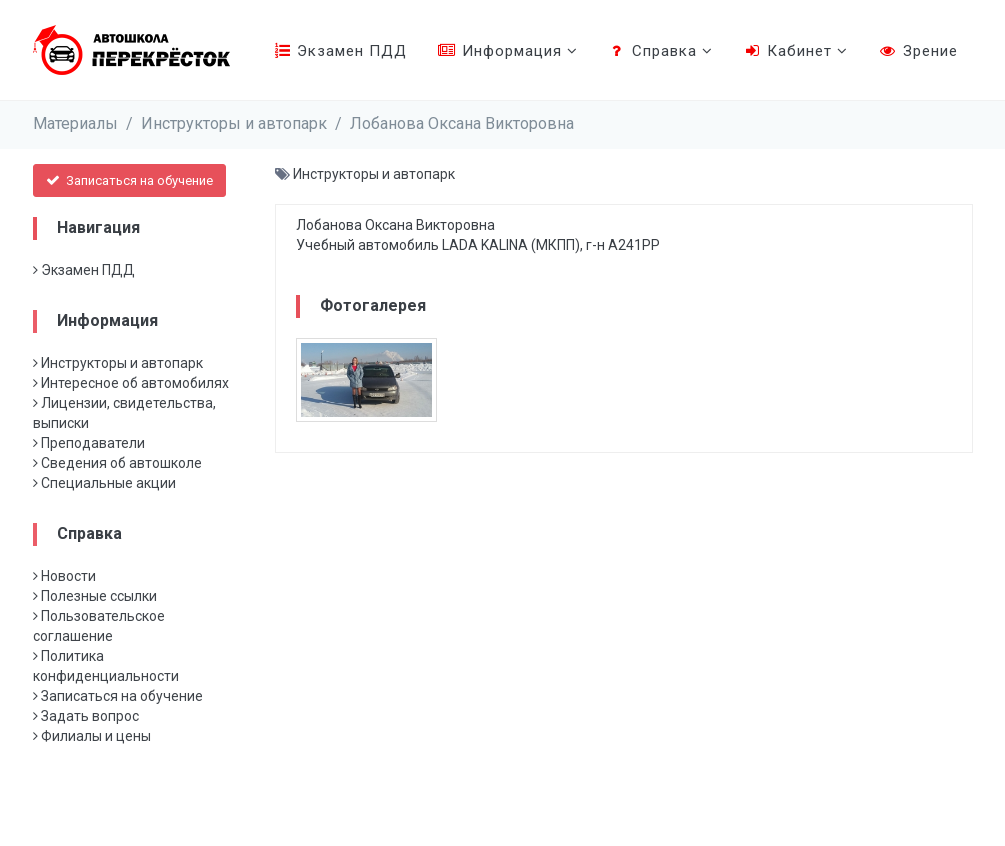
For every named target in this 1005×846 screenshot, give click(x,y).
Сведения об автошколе (117, 463)
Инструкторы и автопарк (234, 123)
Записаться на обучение (129, 180)
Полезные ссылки (95, 596)
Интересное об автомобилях (131, 383)
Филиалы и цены (92, 736)
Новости (64, 576)
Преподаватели (89, 443)
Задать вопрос (86, 716)
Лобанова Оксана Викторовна (462, 123)
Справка (660, 51)
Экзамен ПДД (340, 51)
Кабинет (795, 51)
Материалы (75, 123)
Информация (507, 51)
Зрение (917, 51)
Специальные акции (104, 483)
